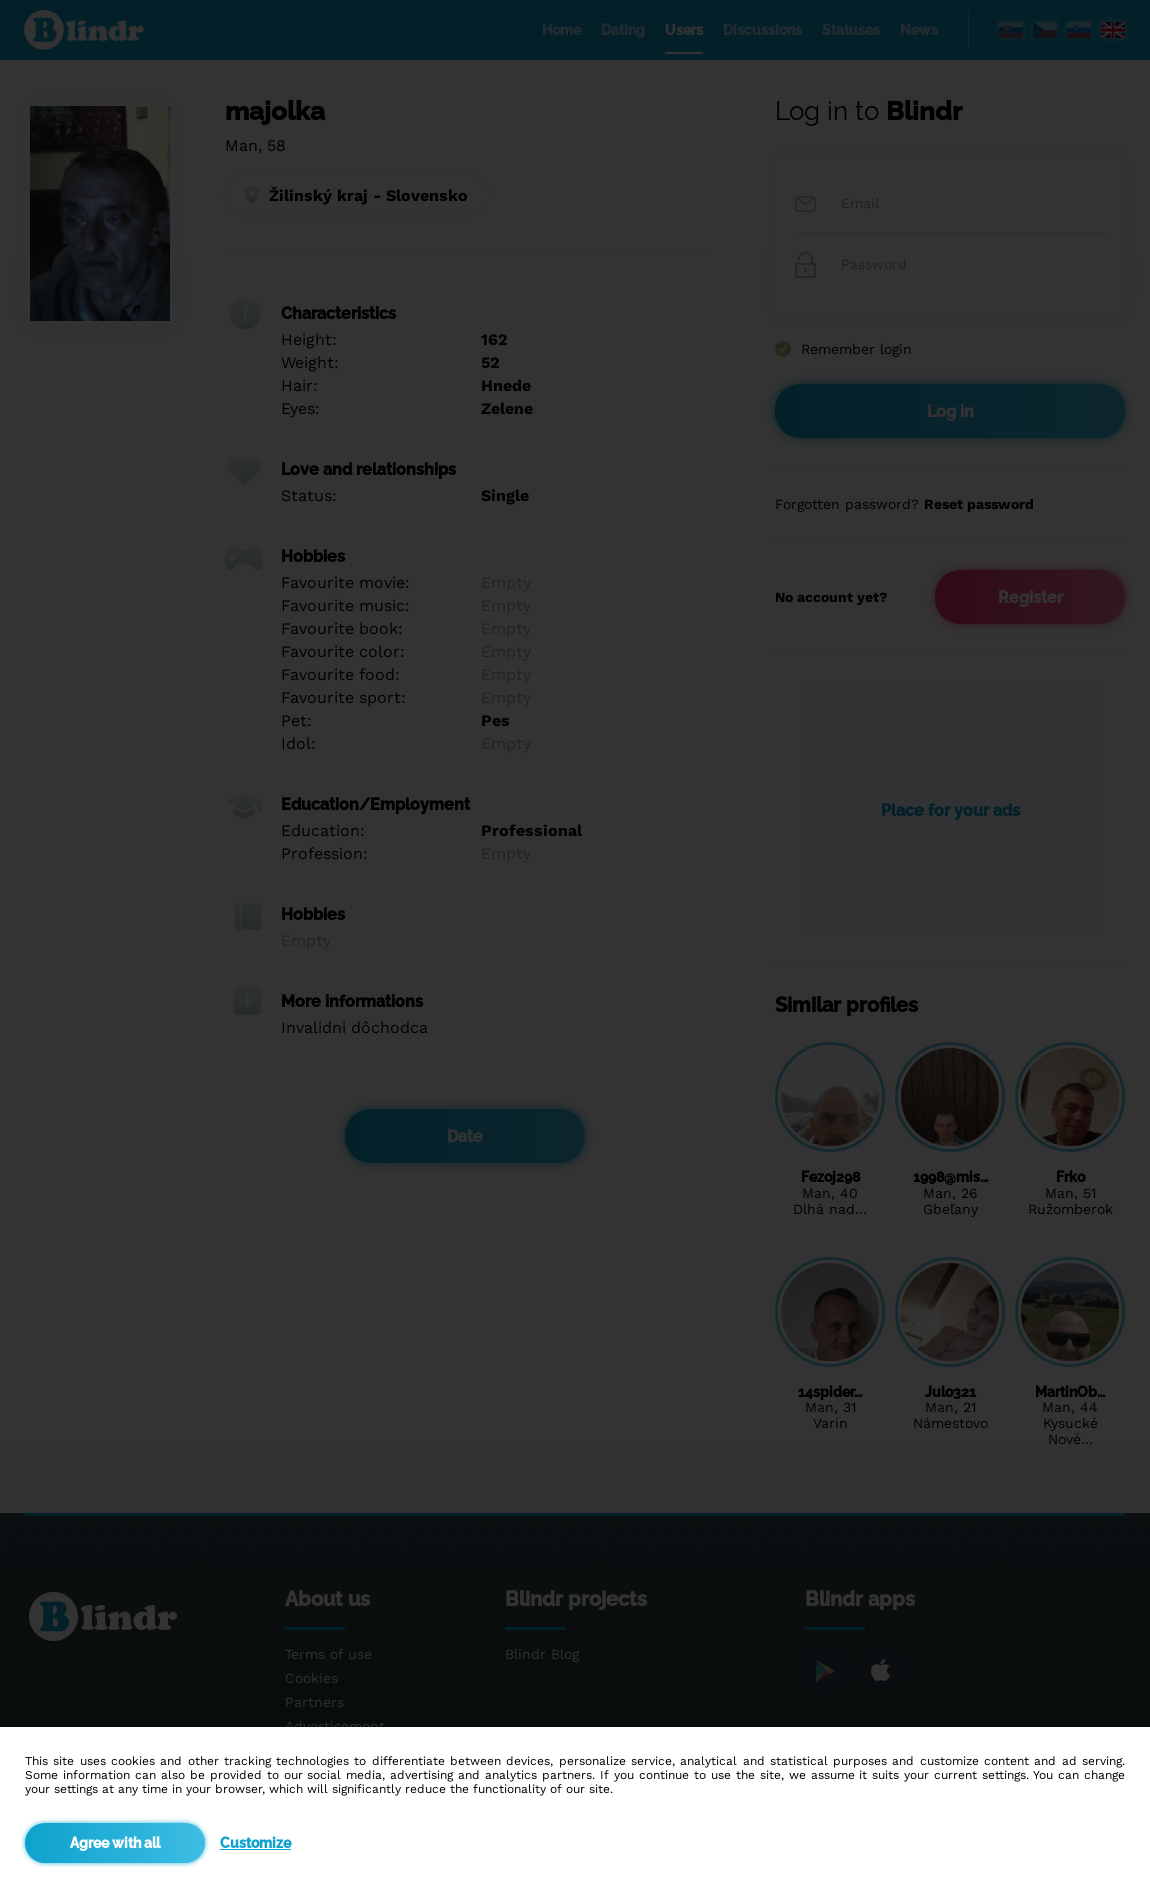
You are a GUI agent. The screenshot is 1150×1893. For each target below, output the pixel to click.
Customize (255, 1843)
